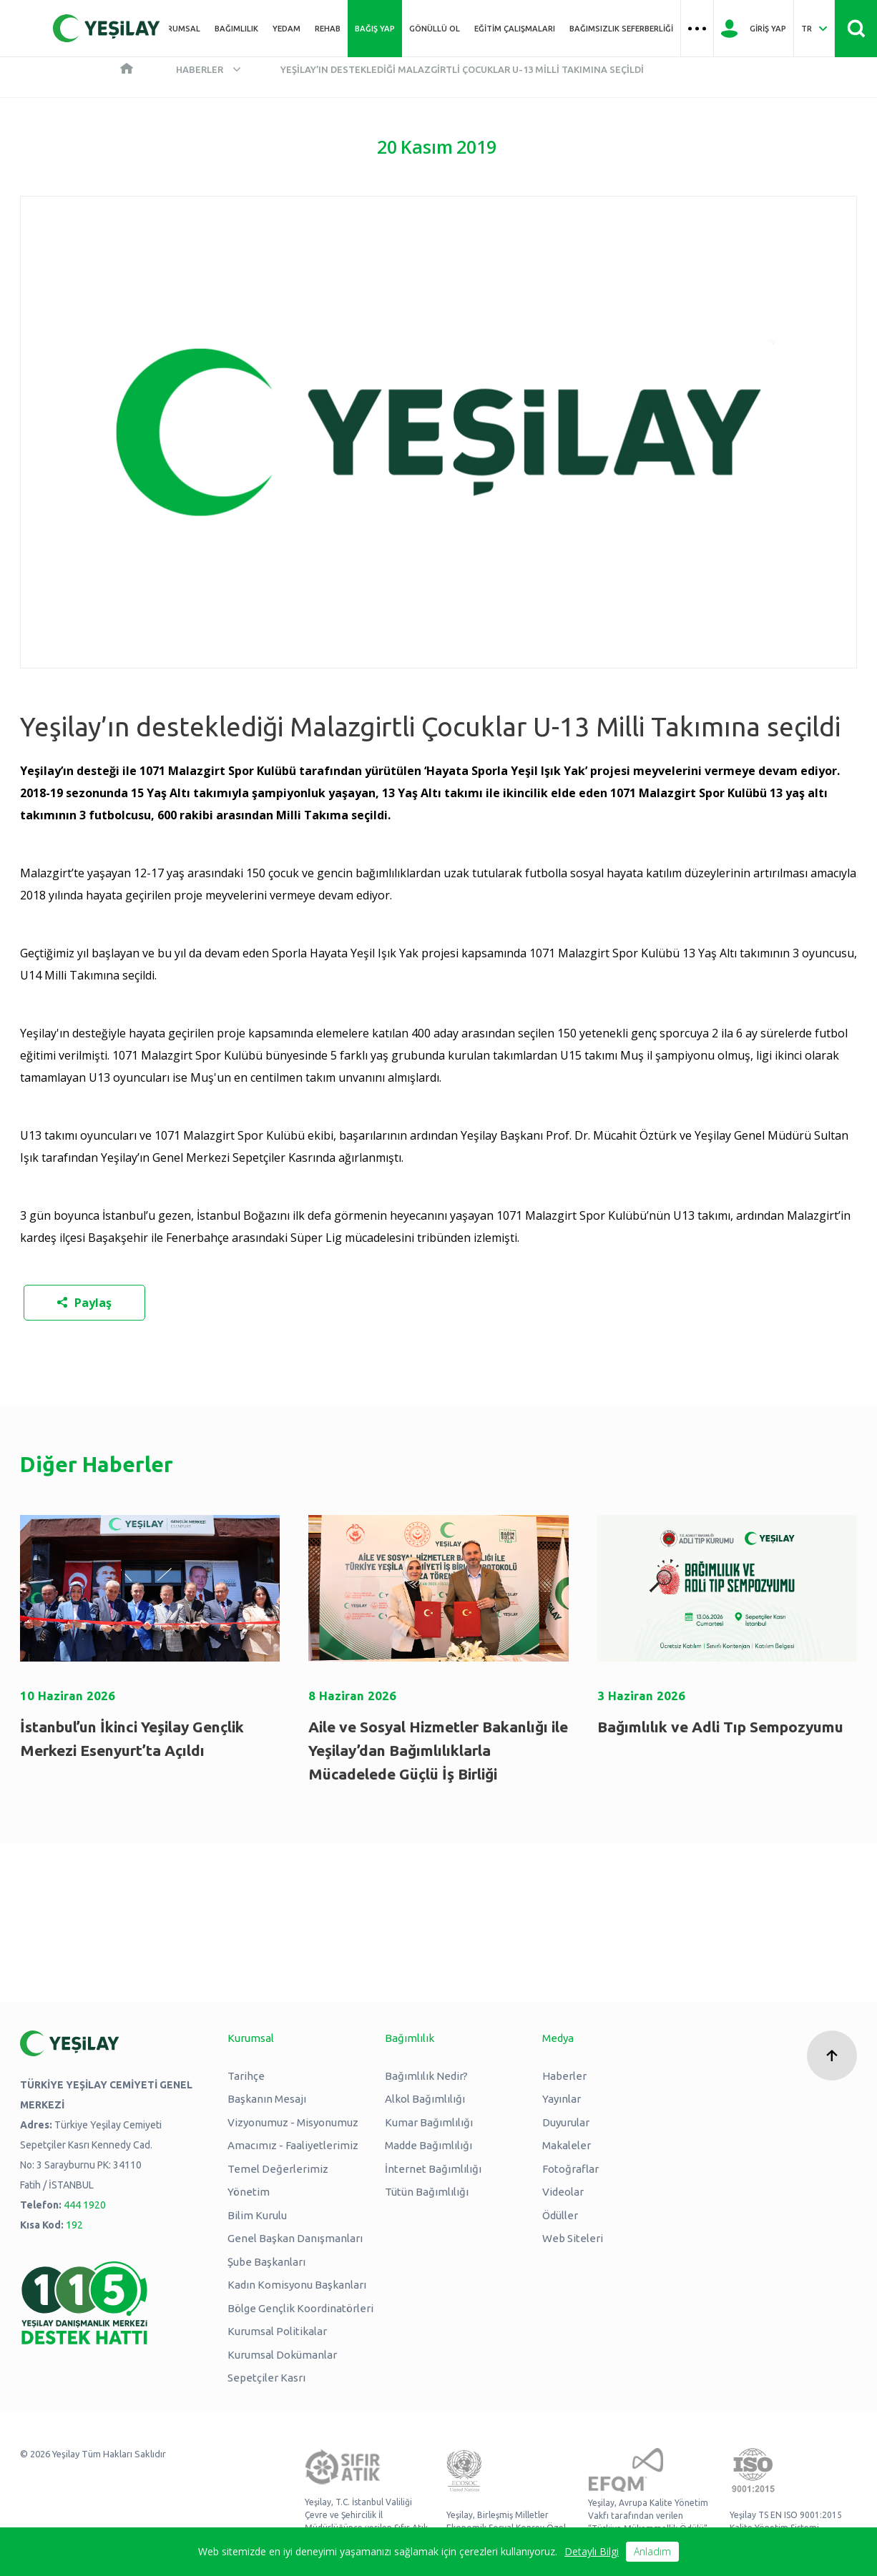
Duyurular (565, 2122)
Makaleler (566, 2145)
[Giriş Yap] (753, 28)
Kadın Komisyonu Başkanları (296, 2285)
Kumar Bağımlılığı (429, 2122)
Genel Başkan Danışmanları (295, 2238)
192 (74, 2225)
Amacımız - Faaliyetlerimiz (292, 2145)
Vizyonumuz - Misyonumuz (292, 2122)
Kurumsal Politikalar (277, 2331)
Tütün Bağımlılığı (427, 2192)
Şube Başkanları (266, 2262)
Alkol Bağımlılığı (425, 2099)
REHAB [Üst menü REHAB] (327, 28)
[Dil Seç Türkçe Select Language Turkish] (814, 28)
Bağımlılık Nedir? (426, 2076)
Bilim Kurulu (257, 2215)
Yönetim (248, 2192)
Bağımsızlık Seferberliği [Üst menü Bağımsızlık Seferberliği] (621, 28)
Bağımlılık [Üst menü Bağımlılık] (236, 28)
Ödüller (560, 2215)
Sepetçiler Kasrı (266, 2378)
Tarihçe (246, 2076)
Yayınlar (561, 2099)
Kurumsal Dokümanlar (282, 2355)
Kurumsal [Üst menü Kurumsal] (178, 28)
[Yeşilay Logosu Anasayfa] (106, 28)
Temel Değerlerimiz (277, 2169)
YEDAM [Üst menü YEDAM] (286, 28)
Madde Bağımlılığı (428, 2145)
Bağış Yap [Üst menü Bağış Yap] (375, 28)
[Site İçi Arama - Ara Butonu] (856, 28)
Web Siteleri (572, 2238)
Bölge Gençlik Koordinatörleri (300, 2308)
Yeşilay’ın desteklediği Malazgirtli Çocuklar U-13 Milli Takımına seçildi (462, 69)
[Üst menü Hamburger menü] (697, 28)
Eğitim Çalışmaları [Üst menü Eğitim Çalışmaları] (514, 28)
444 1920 (85, 2205)
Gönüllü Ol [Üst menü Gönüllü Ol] (434, 28)
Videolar (563, 2192)
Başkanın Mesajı (266, 2099)
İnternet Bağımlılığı (433, 2169)
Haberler (199, 69)
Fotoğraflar (570, 2169)
